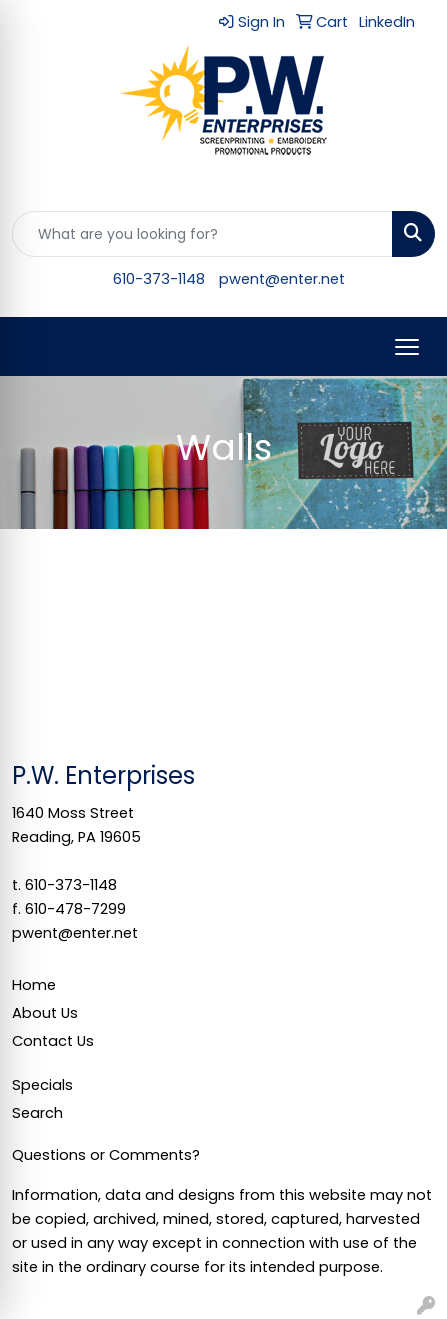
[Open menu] (407, 347)
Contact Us (53, 1041)
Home (34, 985)
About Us (45, 1013)
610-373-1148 (159, 279)
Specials (42, 1085)
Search (37, 1113)
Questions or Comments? (106, 1155)
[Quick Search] (202, 234)
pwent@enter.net (282, 279)
